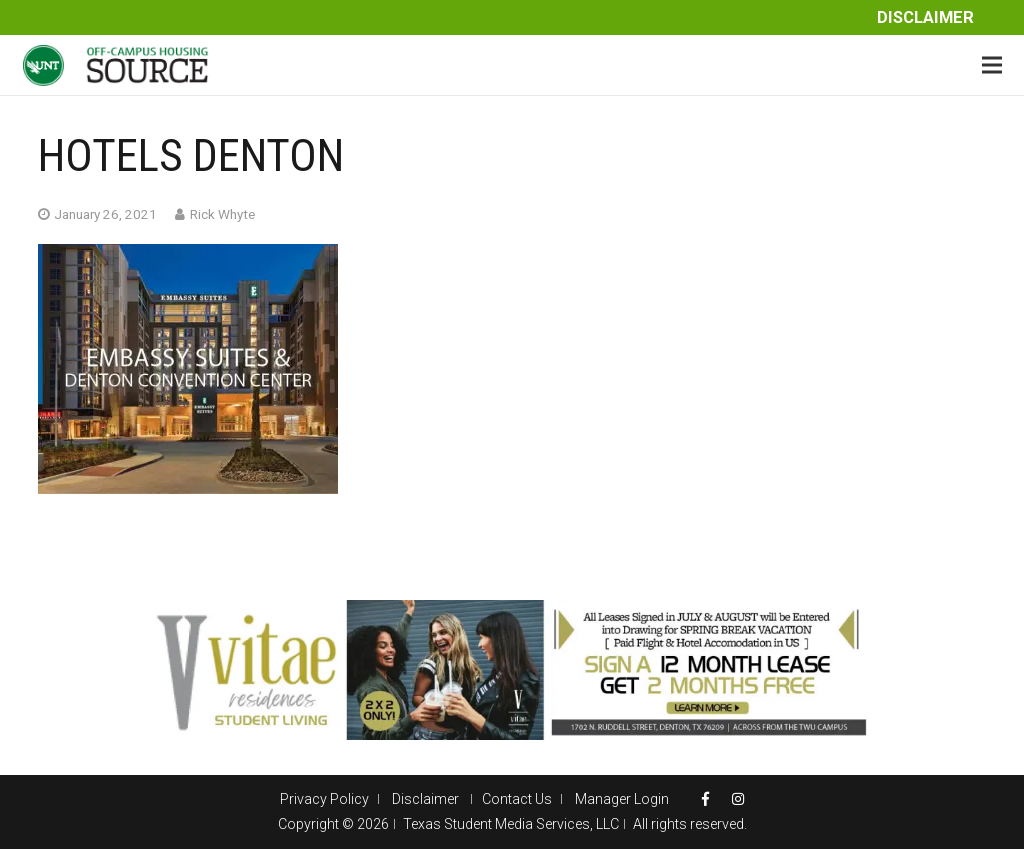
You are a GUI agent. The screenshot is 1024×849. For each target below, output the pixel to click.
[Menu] (992, 65)
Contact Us (517, 799)
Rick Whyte (222, 214)
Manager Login (622, 799)
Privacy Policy (324, 799)
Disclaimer (925, 17)
